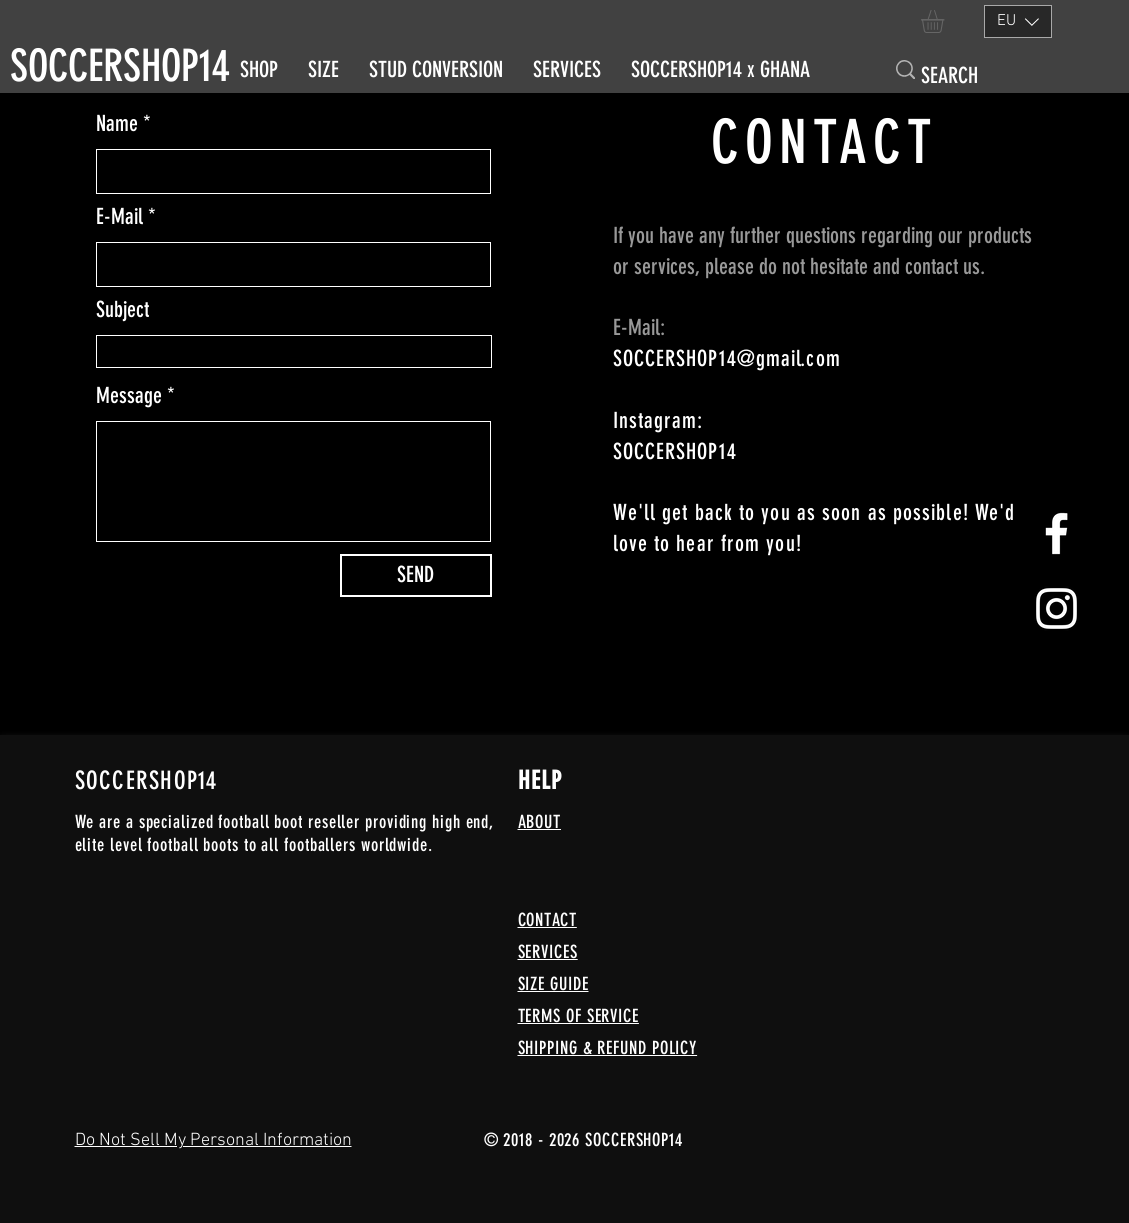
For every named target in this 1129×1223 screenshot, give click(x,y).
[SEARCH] (956, 76)
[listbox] (1018, 21)
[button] (946, 21)
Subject (122, 310)
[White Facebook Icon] (1056, 533)
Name (117, 124)
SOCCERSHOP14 (120, 66)
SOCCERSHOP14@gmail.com (727, 358)
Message (129, 396)
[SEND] (416, 575)
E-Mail (119, 217)
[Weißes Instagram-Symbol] (1056, 608)
